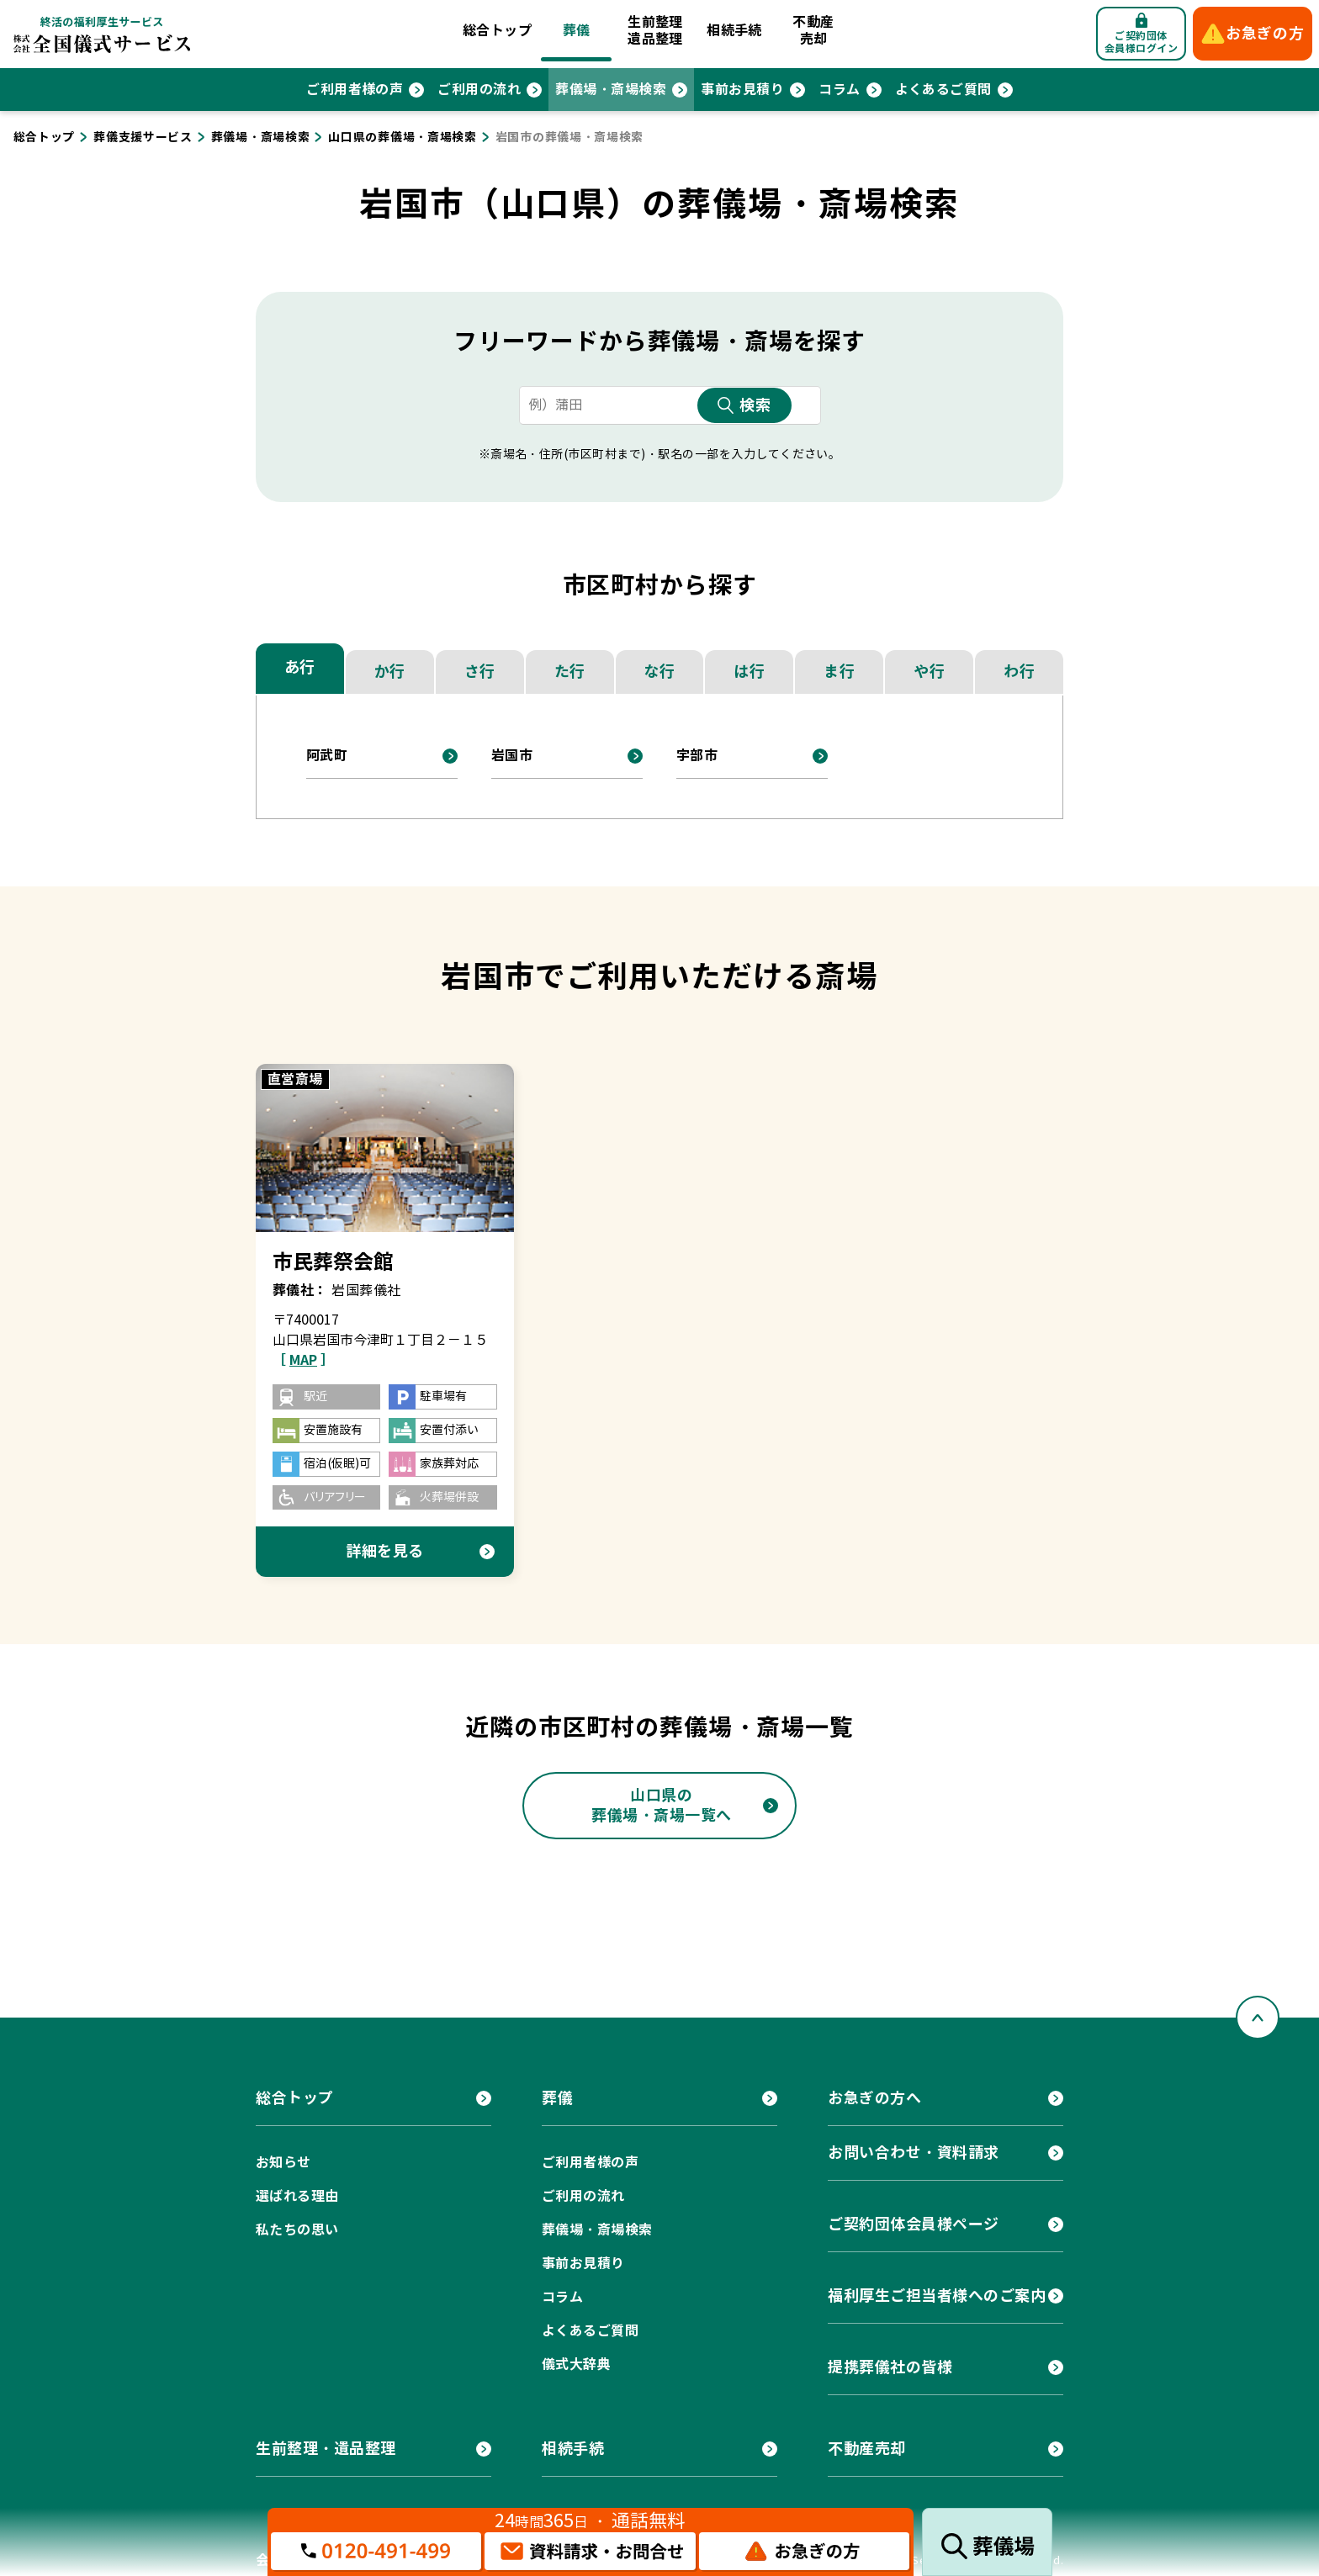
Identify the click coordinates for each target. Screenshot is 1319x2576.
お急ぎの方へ (874, 2098)
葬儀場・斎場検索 (610, 89)
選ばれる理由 (297, 2196)
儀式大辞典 (576, 2364)
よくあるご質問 (943, 89)
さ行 (479, 671)
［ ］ (303, 1360)
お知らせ (283, 2162)
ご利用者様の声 (354, 89)
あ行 (299, 667)
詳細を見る (385, 1551)
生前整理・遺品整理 (326, 2448)
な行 (659, 671)
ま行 (839, 671)
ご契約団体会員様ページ (913, 2224)
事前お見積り (742, 89)
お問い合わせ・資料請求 (913, 2152)
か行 (389, 671)
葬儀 (577, 31)
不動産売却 (813, 30)
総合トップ (497, 31)
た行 (569, 671)
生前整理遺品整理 (655, 30)
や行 (929, 671)
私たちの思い (297, 2230)
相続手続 (734, 31)
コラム (839, 89)
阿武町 (326, 755)
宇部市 (697, 755)
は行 (749, 671)
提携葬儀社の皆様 (890, 2367)
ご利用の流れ (479, 89)
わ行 (1019, 671)
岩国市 (511, 755)
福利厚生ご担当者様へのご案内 (937, 2295)
